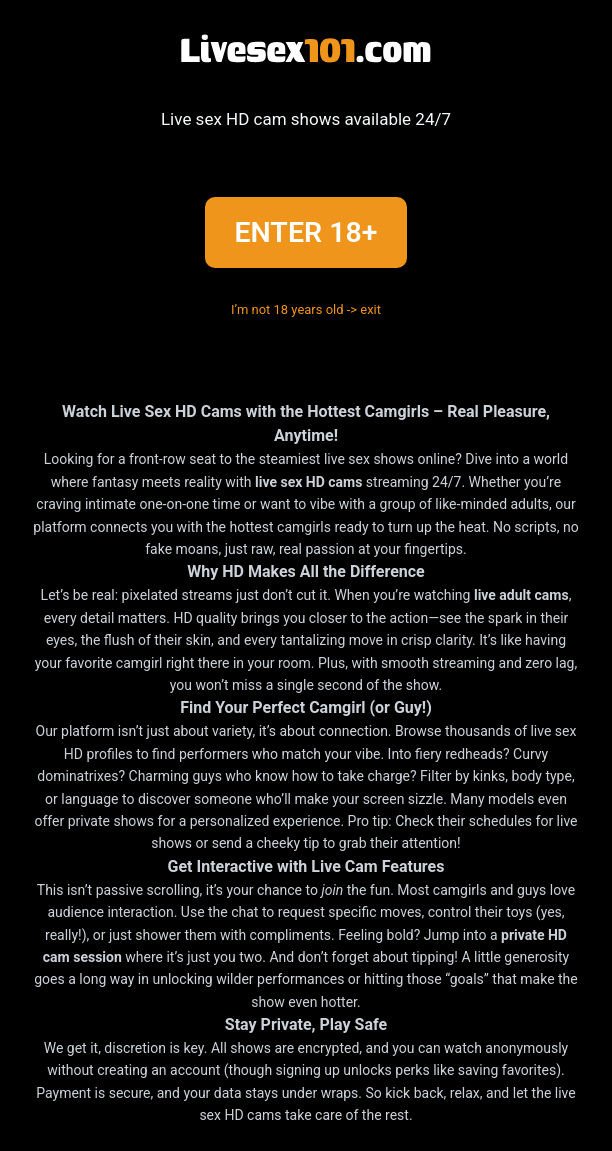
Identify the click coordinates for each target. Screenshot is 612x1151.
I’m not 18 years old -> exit (306, 309)
